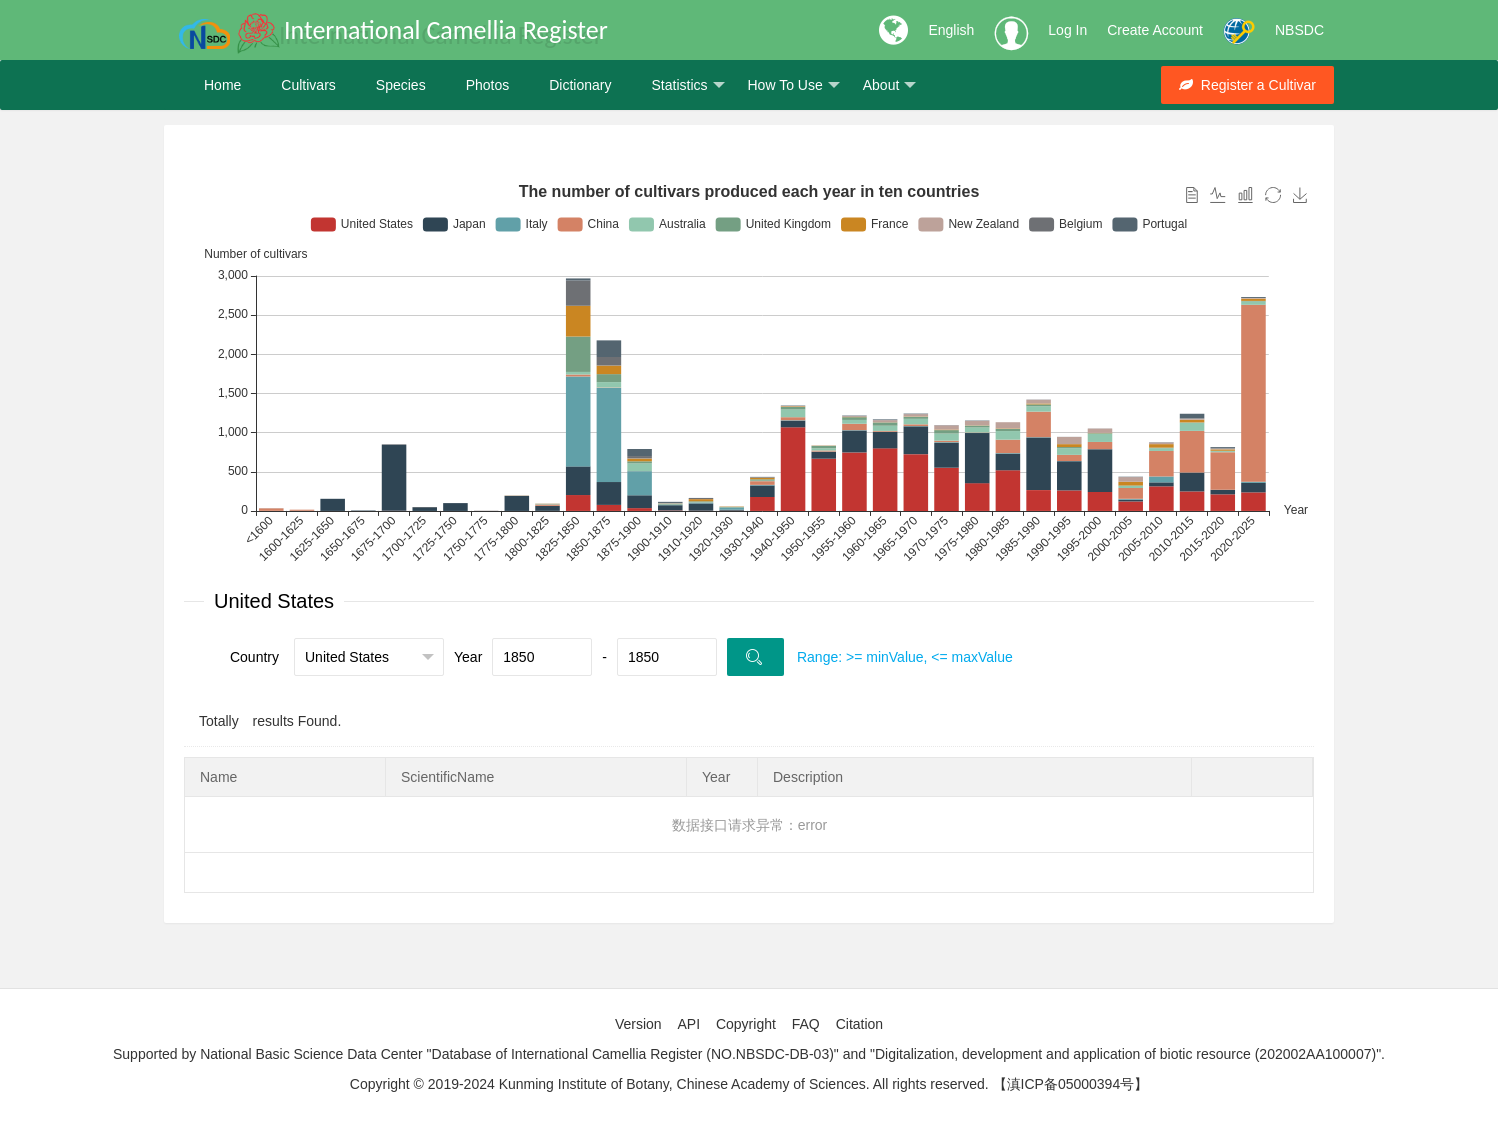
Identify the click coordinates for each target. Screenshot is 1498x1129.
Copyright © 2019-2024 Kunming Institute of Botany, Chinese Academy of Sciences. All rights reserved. (669, 1084)
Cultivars (308, 85)
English (951, 30)
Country (254, 657)
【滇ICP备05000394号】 (1071, 1084)
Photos (488, 85)
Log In (1067, 30)
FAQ (806, 1024)
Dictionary (580, 85)
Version (638, 1024)
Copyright (746, 1024)
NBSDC (1299, 30)
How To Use (794, 85)
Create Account (1155, 30)
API (688, 1024)
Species (401, 85)
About (890, 85)
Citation (859, 1024)
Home (222, 85)
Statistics (687, 85)
